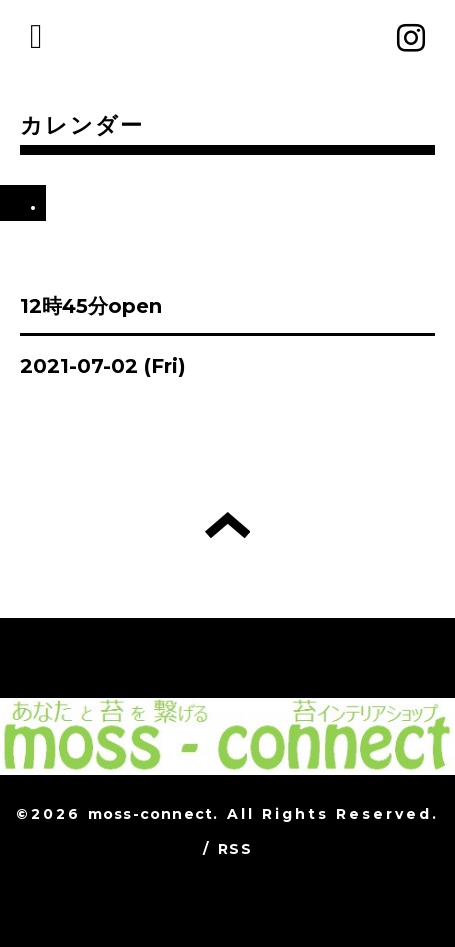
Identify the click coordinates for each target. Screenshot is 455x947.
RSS (235, 849)
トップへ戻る (227, 525)
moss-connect (150, 814)
